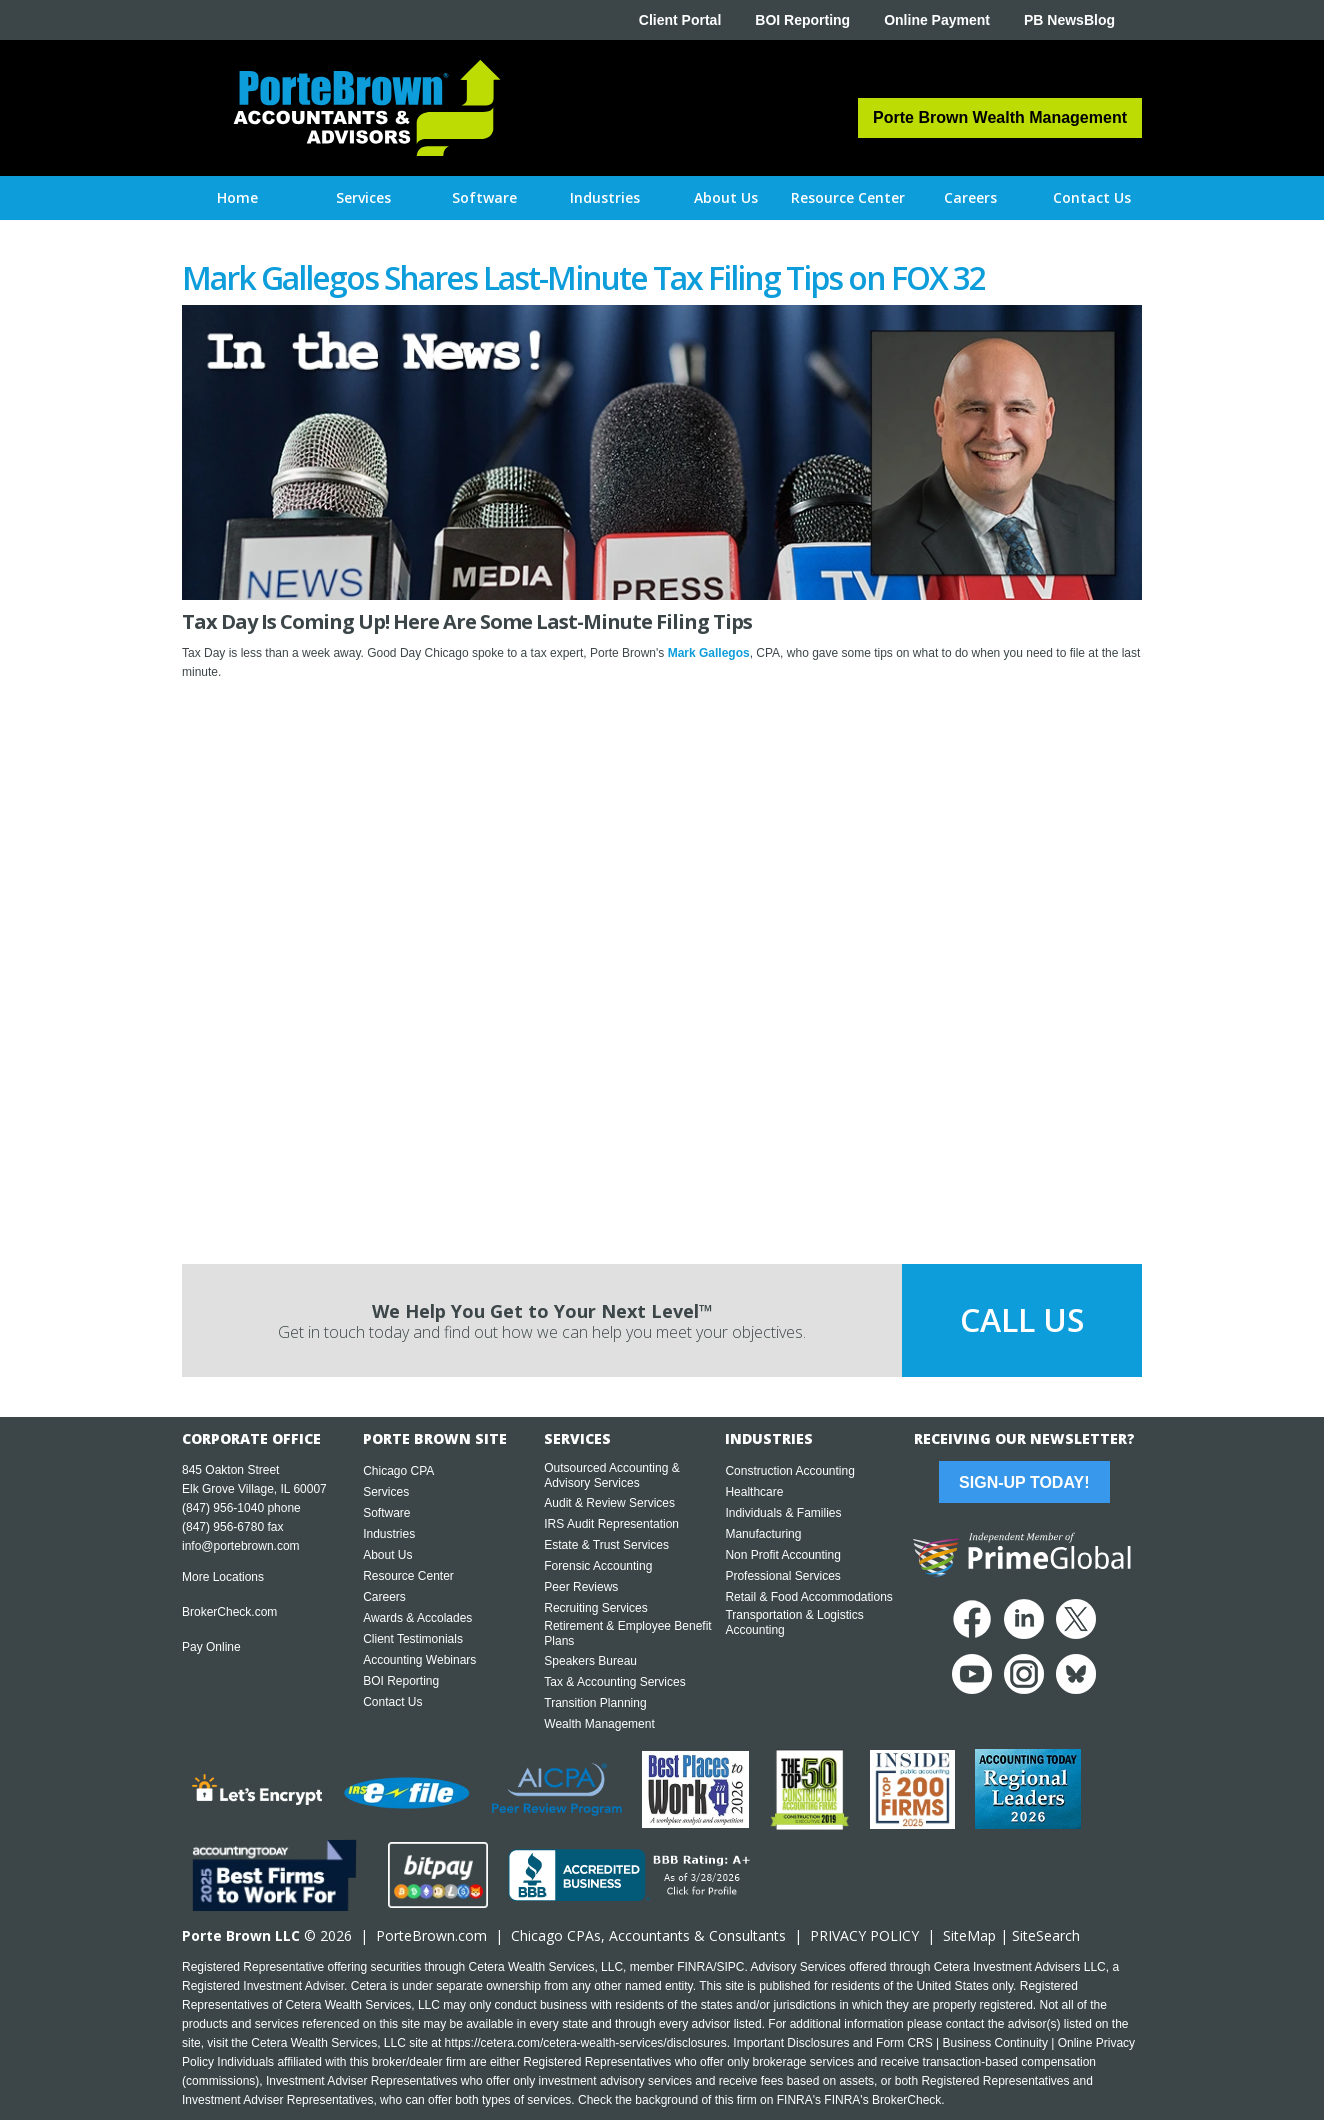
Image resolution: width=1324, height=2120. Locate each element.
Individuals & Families (783, 1513)
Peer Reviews (581, 1587)
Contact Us (392, 1702)
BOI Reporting (802, 20)
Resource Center (408, 1576)
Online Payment (937, 20)
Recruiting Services (595, 1608)
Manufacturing (763, 1534)
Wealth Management (599, 1724)
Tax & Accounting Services (614, 1682)
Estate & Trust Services (606, 1545)
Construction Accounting (789, 1471)
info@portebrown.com (241, 1546)
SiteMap (969, 1935)
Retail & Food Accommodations (808, 1597)
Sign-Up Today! (1024, 1482)
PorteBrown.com (431, 1935)
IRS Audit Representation (611, 1524)
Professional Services (782, 1576)
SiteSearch (1046, 1935)
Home (237, 197)
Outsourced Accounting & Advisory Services (611, 1475)
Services (386, 1492)
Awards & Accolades (417, 1618)
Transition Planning (595, 1703)
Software (386, 1513)
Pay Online (211, 1647)
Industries (389, 1534)
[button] (363, 198)
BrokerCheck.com (229, 1612)
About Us (387, 1555)
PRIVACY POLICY (864, 1935)
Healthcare (754, 1492)
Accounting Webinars (419, 1660)
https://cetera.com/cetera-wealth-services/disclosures (586, 2043)
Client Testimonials (413, 1639)
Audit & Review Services (609, 1503)
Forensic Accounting (598, 1566)
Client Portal (680, 20)
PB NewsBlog (1069, 20)
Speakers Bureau (590, 1661)
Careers (384, 1597)
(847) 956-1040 (223, 1508)
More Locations (223, 1577)
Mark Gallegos (709, 653)
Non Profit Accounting (782, 1555)
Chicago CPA (398, 1471)
